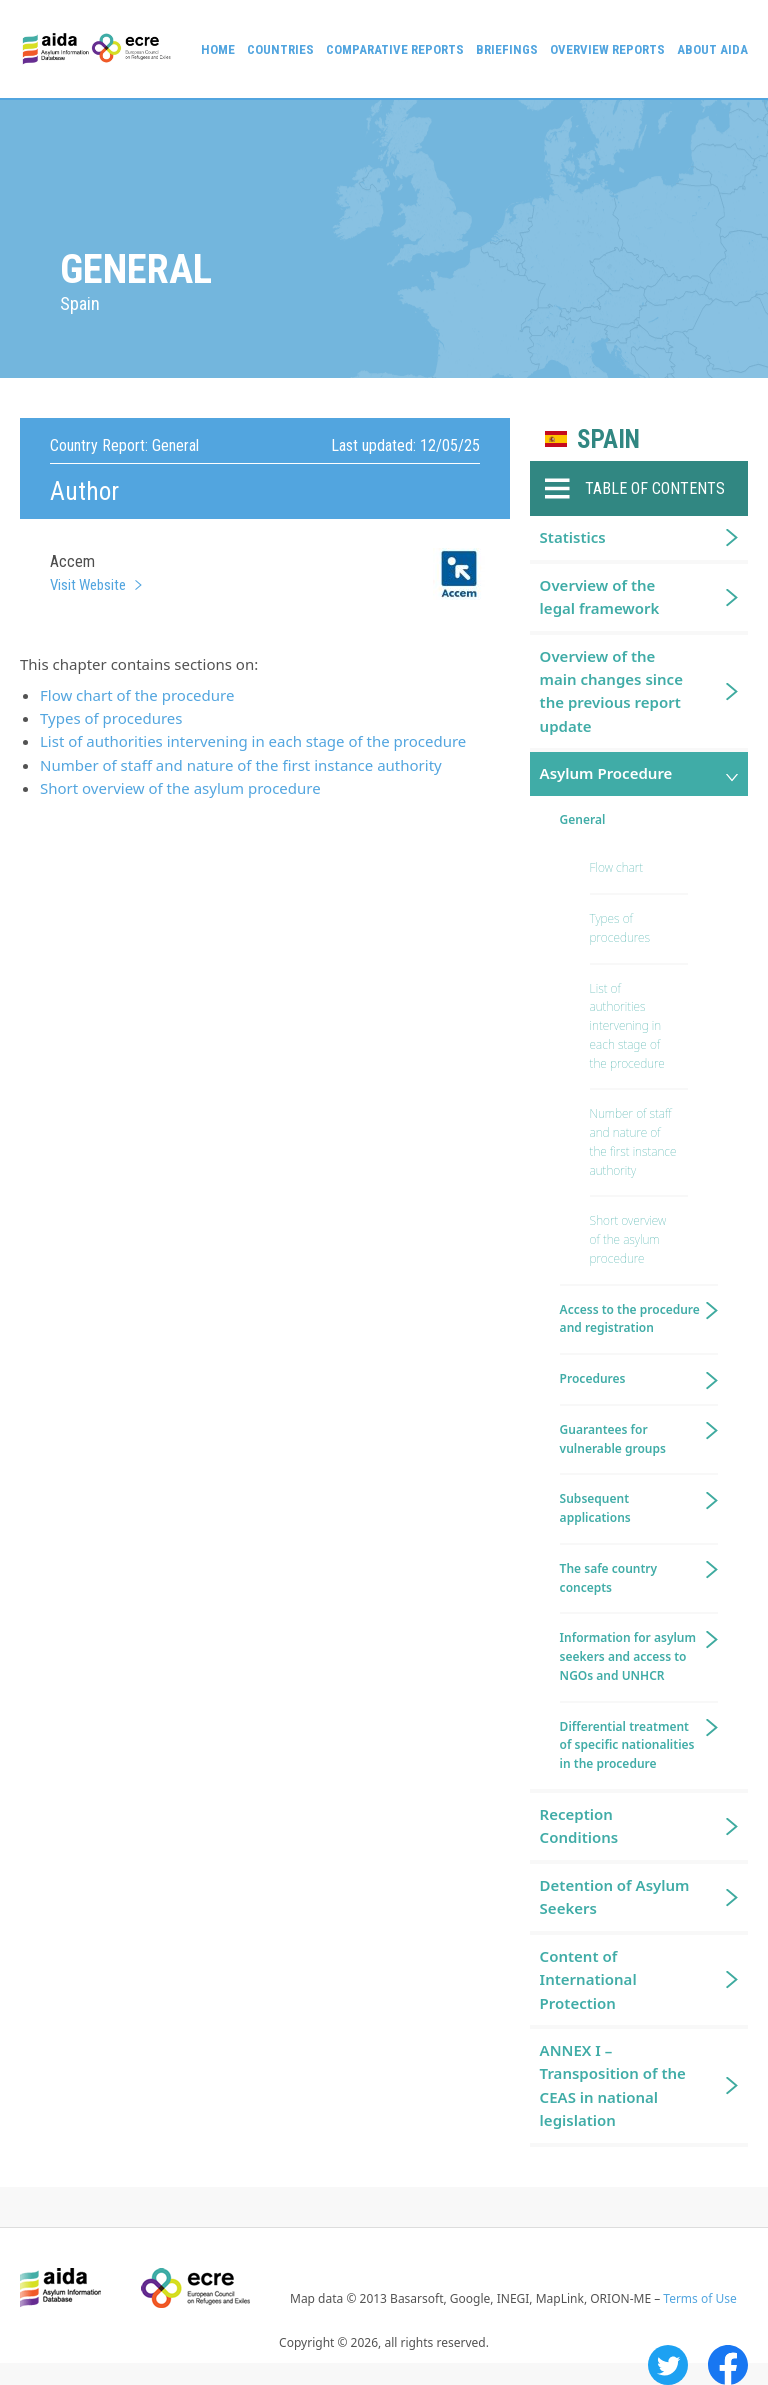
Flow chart (616, 867)
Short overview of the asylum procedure (180, 788)
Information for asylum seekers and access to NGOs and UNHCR (628, 1656)
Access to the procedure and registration (630, 1319)
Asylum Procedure (606, 773)
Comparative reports (395, 49)
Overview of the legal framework (600, 596)
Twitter (668, 2365)
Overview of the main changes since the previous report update (611, 691)
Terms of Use (699, 2298)
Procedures (593, 1378)
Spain (608, 439)
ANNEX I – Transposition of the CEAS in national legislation (613, 2085)
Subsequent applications (595, 1508)
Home (218, 49)
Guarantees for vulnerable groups (613, 1439)
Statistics (573, 537)
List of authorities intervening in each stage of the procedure (253, 741)
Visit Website (88, 585)
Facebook (728, 2365)
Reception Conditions (579, 1825)
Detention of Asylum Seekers (615, 1896)
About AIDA (712, 49)
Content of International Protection (588, 1979)
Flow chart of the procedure (137, 695)
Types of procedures (111, 718)
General (583, 819)
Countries (280, 49)
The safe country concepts (609, 1578)
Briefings (507, 49)
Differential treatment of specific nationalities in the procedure (627, 1745)
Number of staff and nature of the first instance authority (241, 765)
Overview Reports (607, 49)
